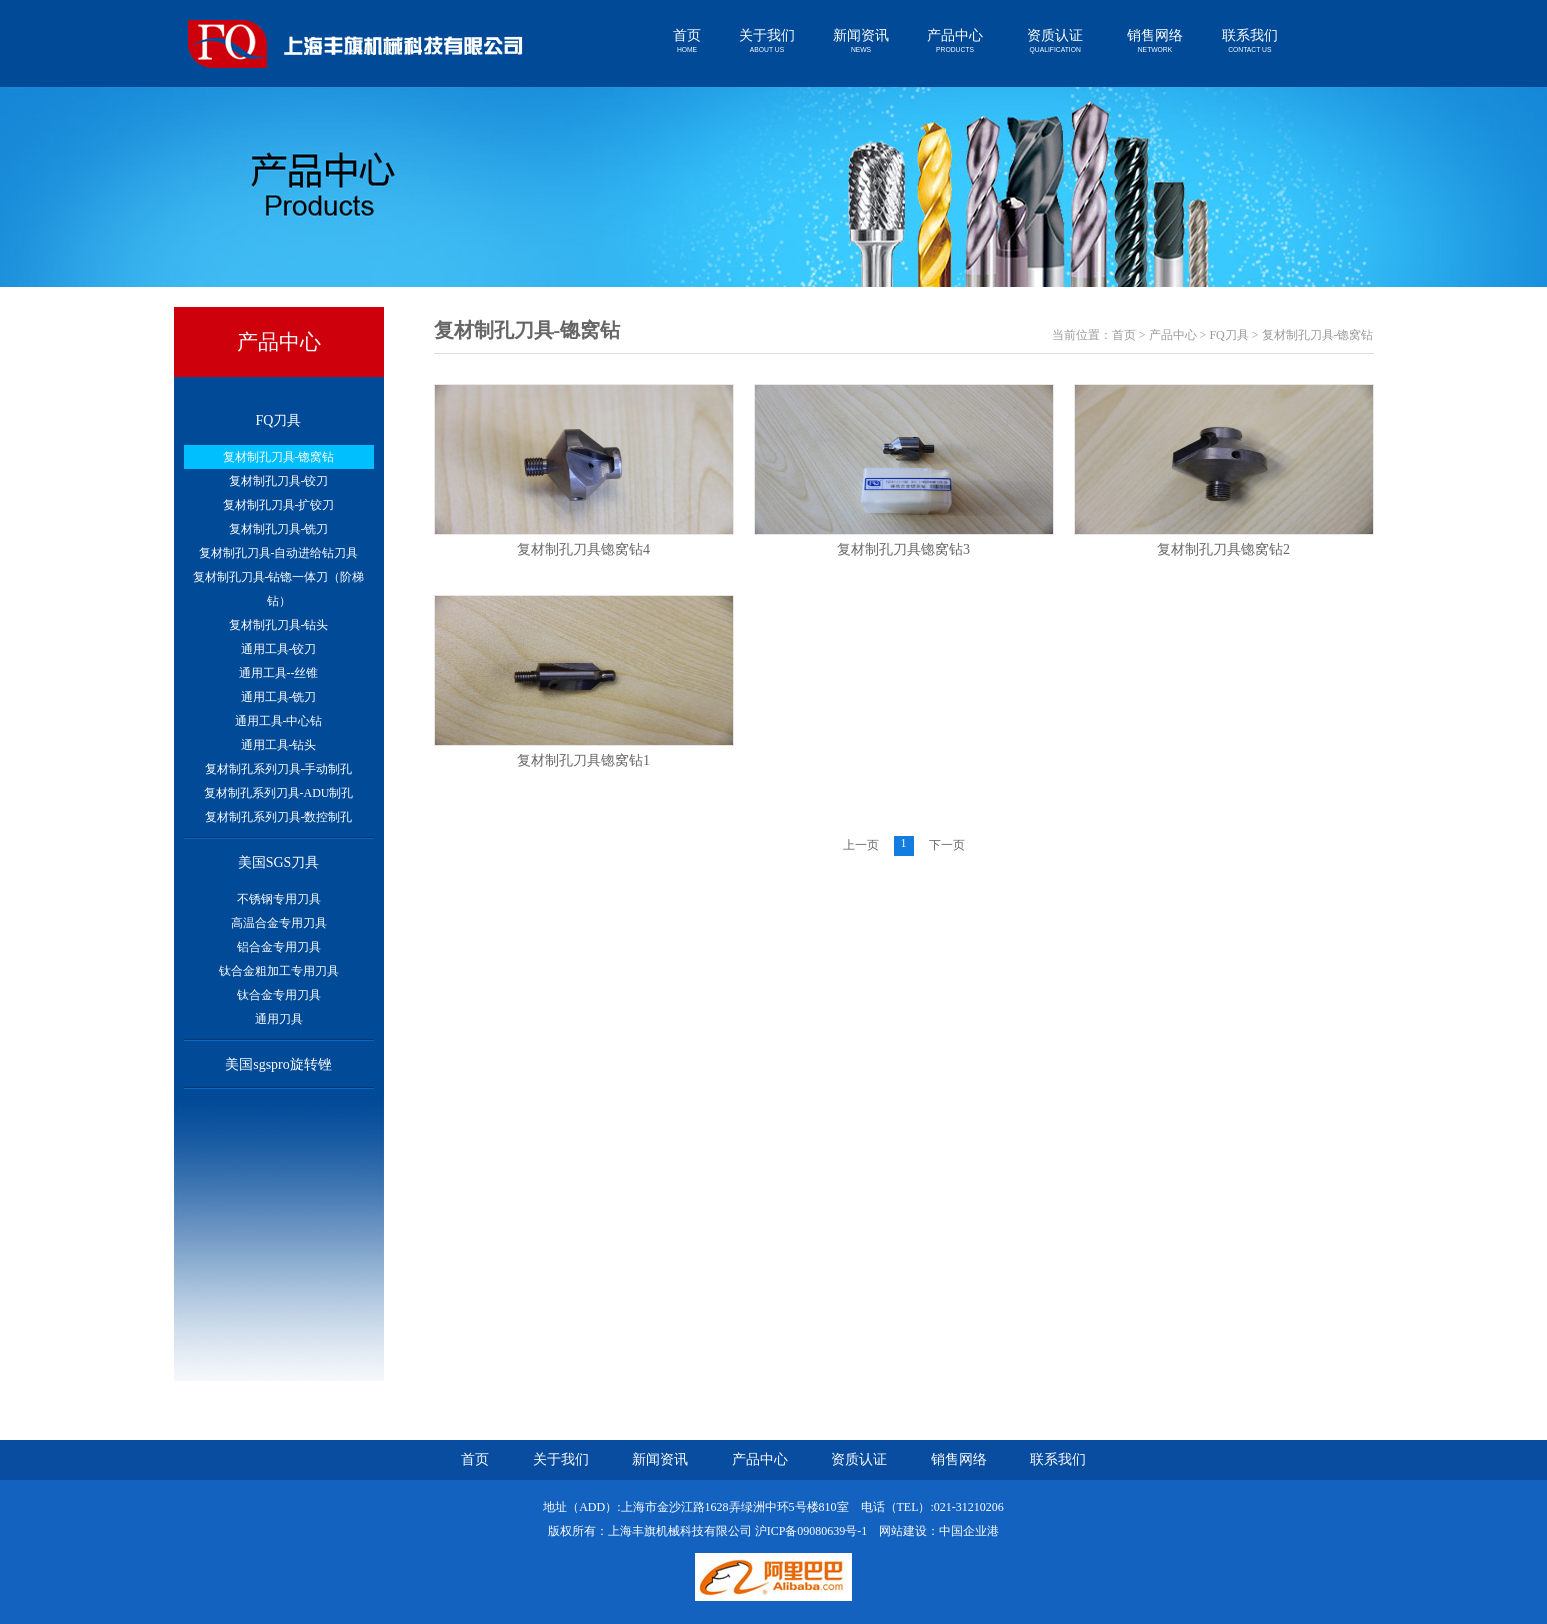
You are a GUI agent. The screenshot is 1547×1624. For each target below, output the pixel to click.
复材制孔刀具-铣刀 (279, 529)
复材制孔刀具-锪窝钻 (279, 457)
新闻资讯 (861, 41)
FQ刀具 (279, 420)
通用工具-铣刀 (279, 697)
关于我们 (767, 41)
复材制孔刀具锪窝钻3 (903, 549)
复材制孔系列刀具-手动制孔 (279, 769)
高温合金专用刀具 (279, 923)
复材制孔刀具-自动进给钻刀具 (279, 553)
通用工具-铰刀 (279, 649)
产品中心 (955, 41)
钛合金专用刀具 (279, 995)
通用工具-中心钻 (279, 721)
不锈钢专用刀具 (279, 899)
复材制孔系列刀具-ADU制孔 (279, 793)
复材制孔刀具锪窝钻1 (583, 760)
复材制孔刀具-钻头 (279, 625)
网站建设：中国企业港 (939, 1531)
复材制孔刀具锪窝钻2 (1223, 549)
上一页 (861, 845)
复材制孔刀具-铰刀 (279, 481)
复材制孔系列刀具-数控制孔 (279, 817)
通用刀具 (279, 1019)
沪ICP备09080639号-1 (811, 1531)
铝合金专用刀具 (279, 947)
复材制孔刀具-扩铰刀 (279, 505)
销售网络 (1155, 41)
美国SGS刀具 (279, 862)
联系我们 (1250, 41)
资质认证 (1055, 41)
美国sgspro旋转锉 (278, 1064)
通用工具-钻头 (279, 745)
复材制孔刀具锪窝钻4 (583, 549)
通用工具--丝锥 (279, 673)
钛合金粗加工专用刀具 (279, 971)
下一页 (947, 845)
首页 (687, 41)
